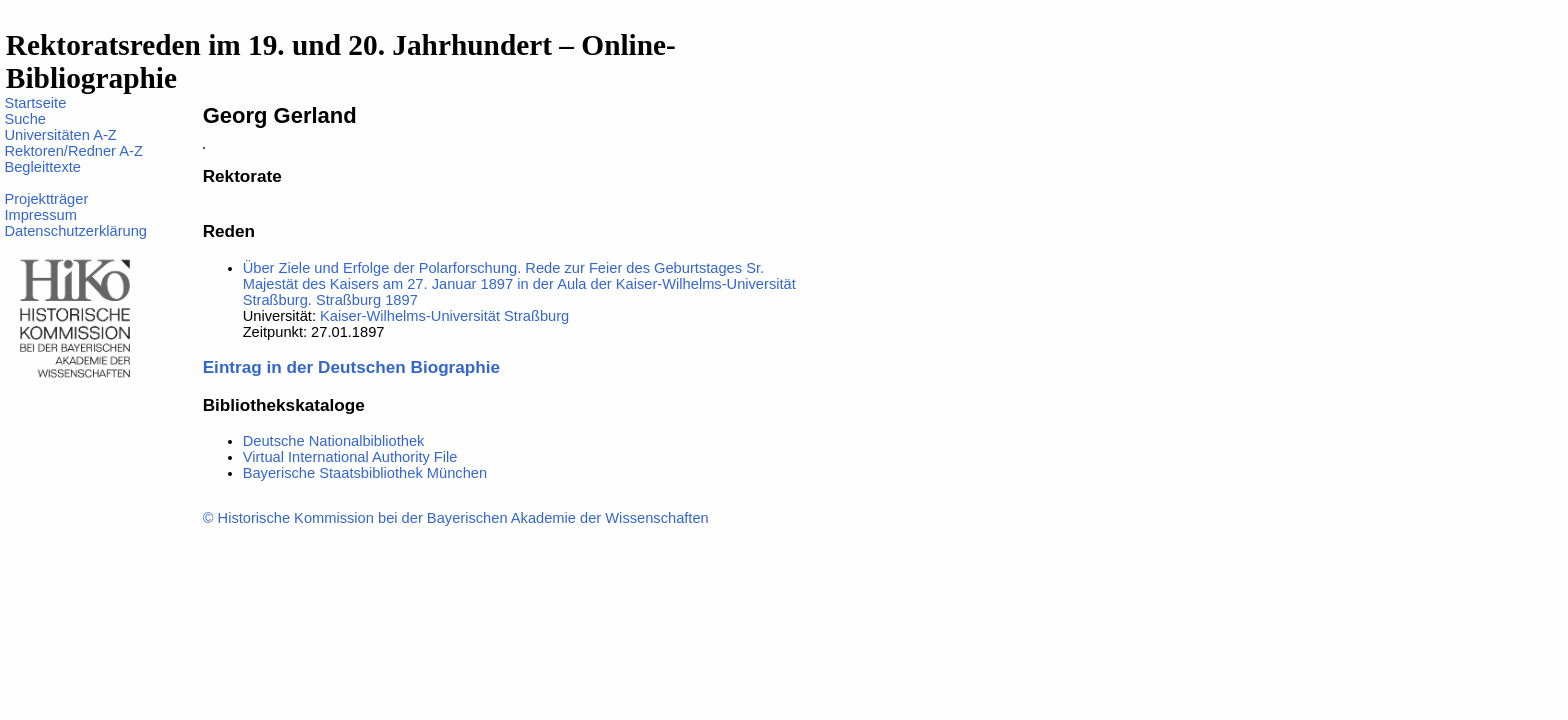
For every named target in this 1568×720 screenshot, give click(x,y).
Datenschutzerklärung (75, 231)
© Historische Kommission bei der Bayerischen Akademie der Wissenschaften (456, 518)
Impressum (40, 215)
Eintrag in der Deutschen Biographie (351, 367)
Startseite (35, 103)
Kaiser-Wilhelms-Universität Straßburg (444, 316)
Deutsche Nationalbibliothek (334, 441)
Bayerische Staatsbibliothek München (365, 473)
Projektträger (46, 199)
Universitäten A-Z (60, 135)
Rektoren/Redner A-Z (73, 151)
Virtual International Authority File (350, 457)
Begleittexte (42, 167)
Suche (25, 119)
